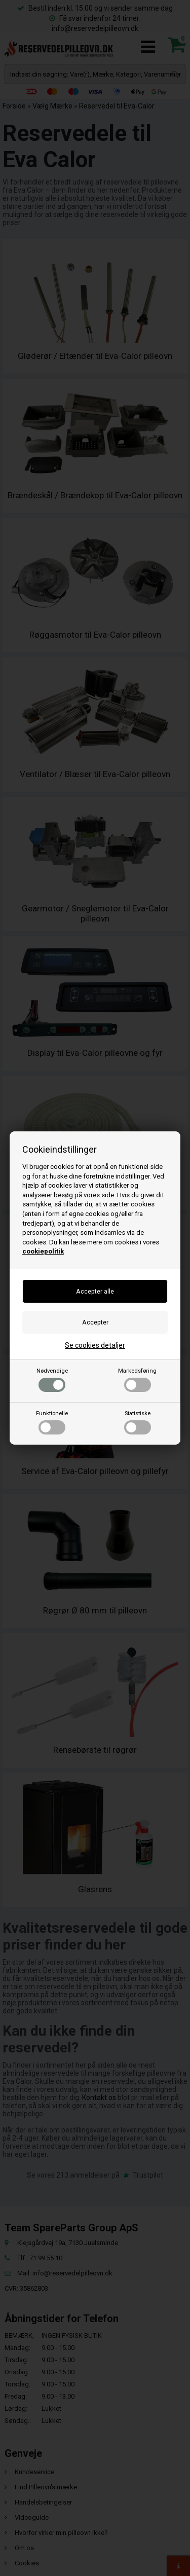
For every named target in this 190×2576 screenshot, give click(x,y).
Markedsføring (137, 1380)
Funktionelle (52, 1422)
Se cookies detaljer (95, 1345)
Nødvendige (52, 1380)
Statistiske (137, 1422)
